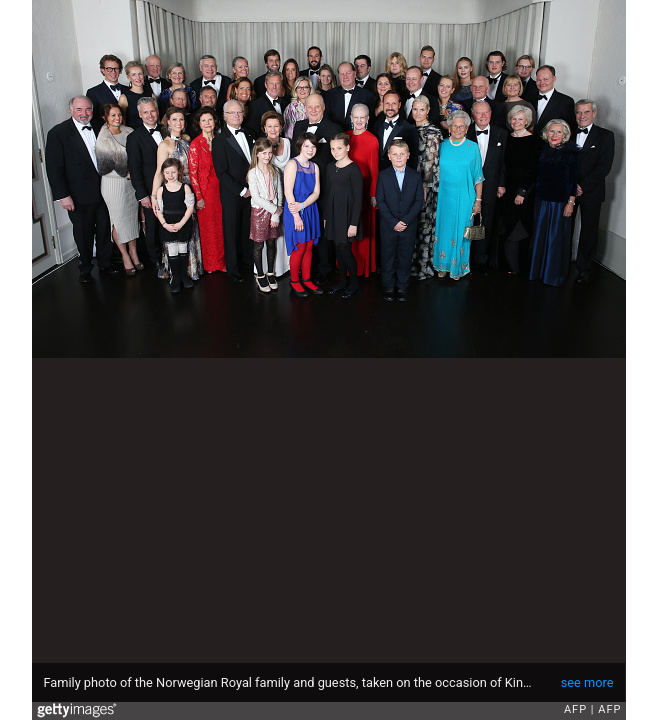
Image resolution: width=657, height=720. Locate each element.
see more (587, 682)
